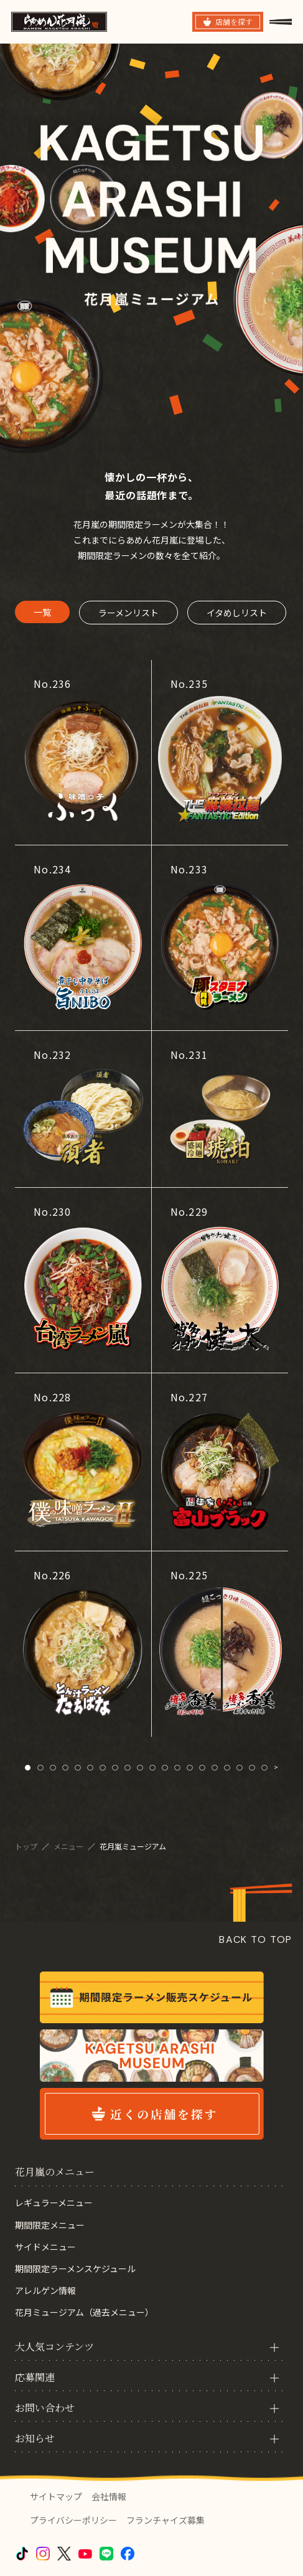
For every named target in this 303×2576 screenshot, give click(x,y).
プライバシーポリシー (73, 2520)
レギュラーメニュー (54, 2202)
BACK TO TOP (255, 1939)
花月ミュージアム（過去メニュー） (84, 2312)
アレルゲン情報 (45, 2290)
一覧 (42, 612)
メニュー (69, 1846)
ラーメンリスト (128, 612)
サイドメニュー (45, 2246)
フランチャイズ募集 (165, 2520)
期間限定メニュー (50, 2225)
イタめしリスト (237, 612)
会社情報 (108, 2496)
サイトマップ (56, 2496)
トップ (27, 1846)
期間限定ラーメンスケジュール (75, 2268)
